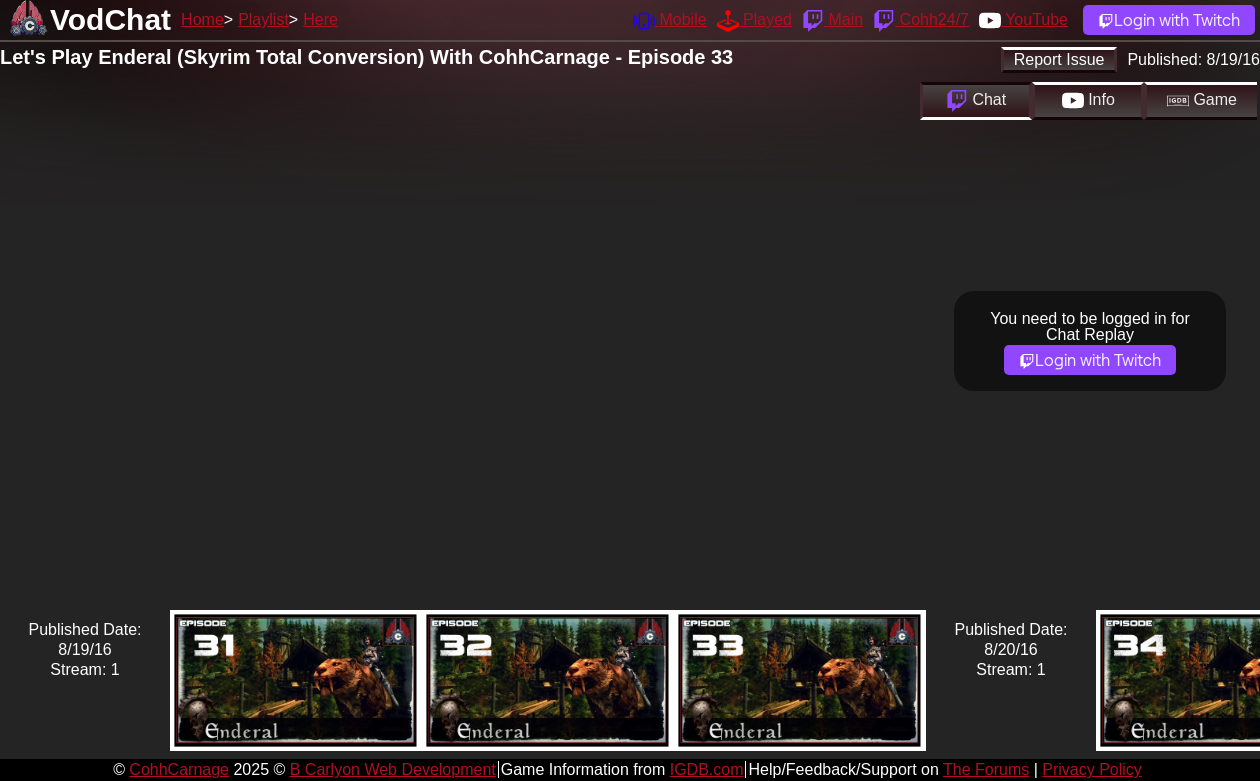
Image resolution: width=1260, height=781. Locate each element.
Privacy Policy (1092, 769)
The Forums (986, 769)
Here (320, 19)
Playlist (263, 19)
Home (202, 19)
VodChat (110, 19)
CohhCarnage (179, 769)
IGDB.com (707, 769)
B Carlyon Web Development (393, 769)
